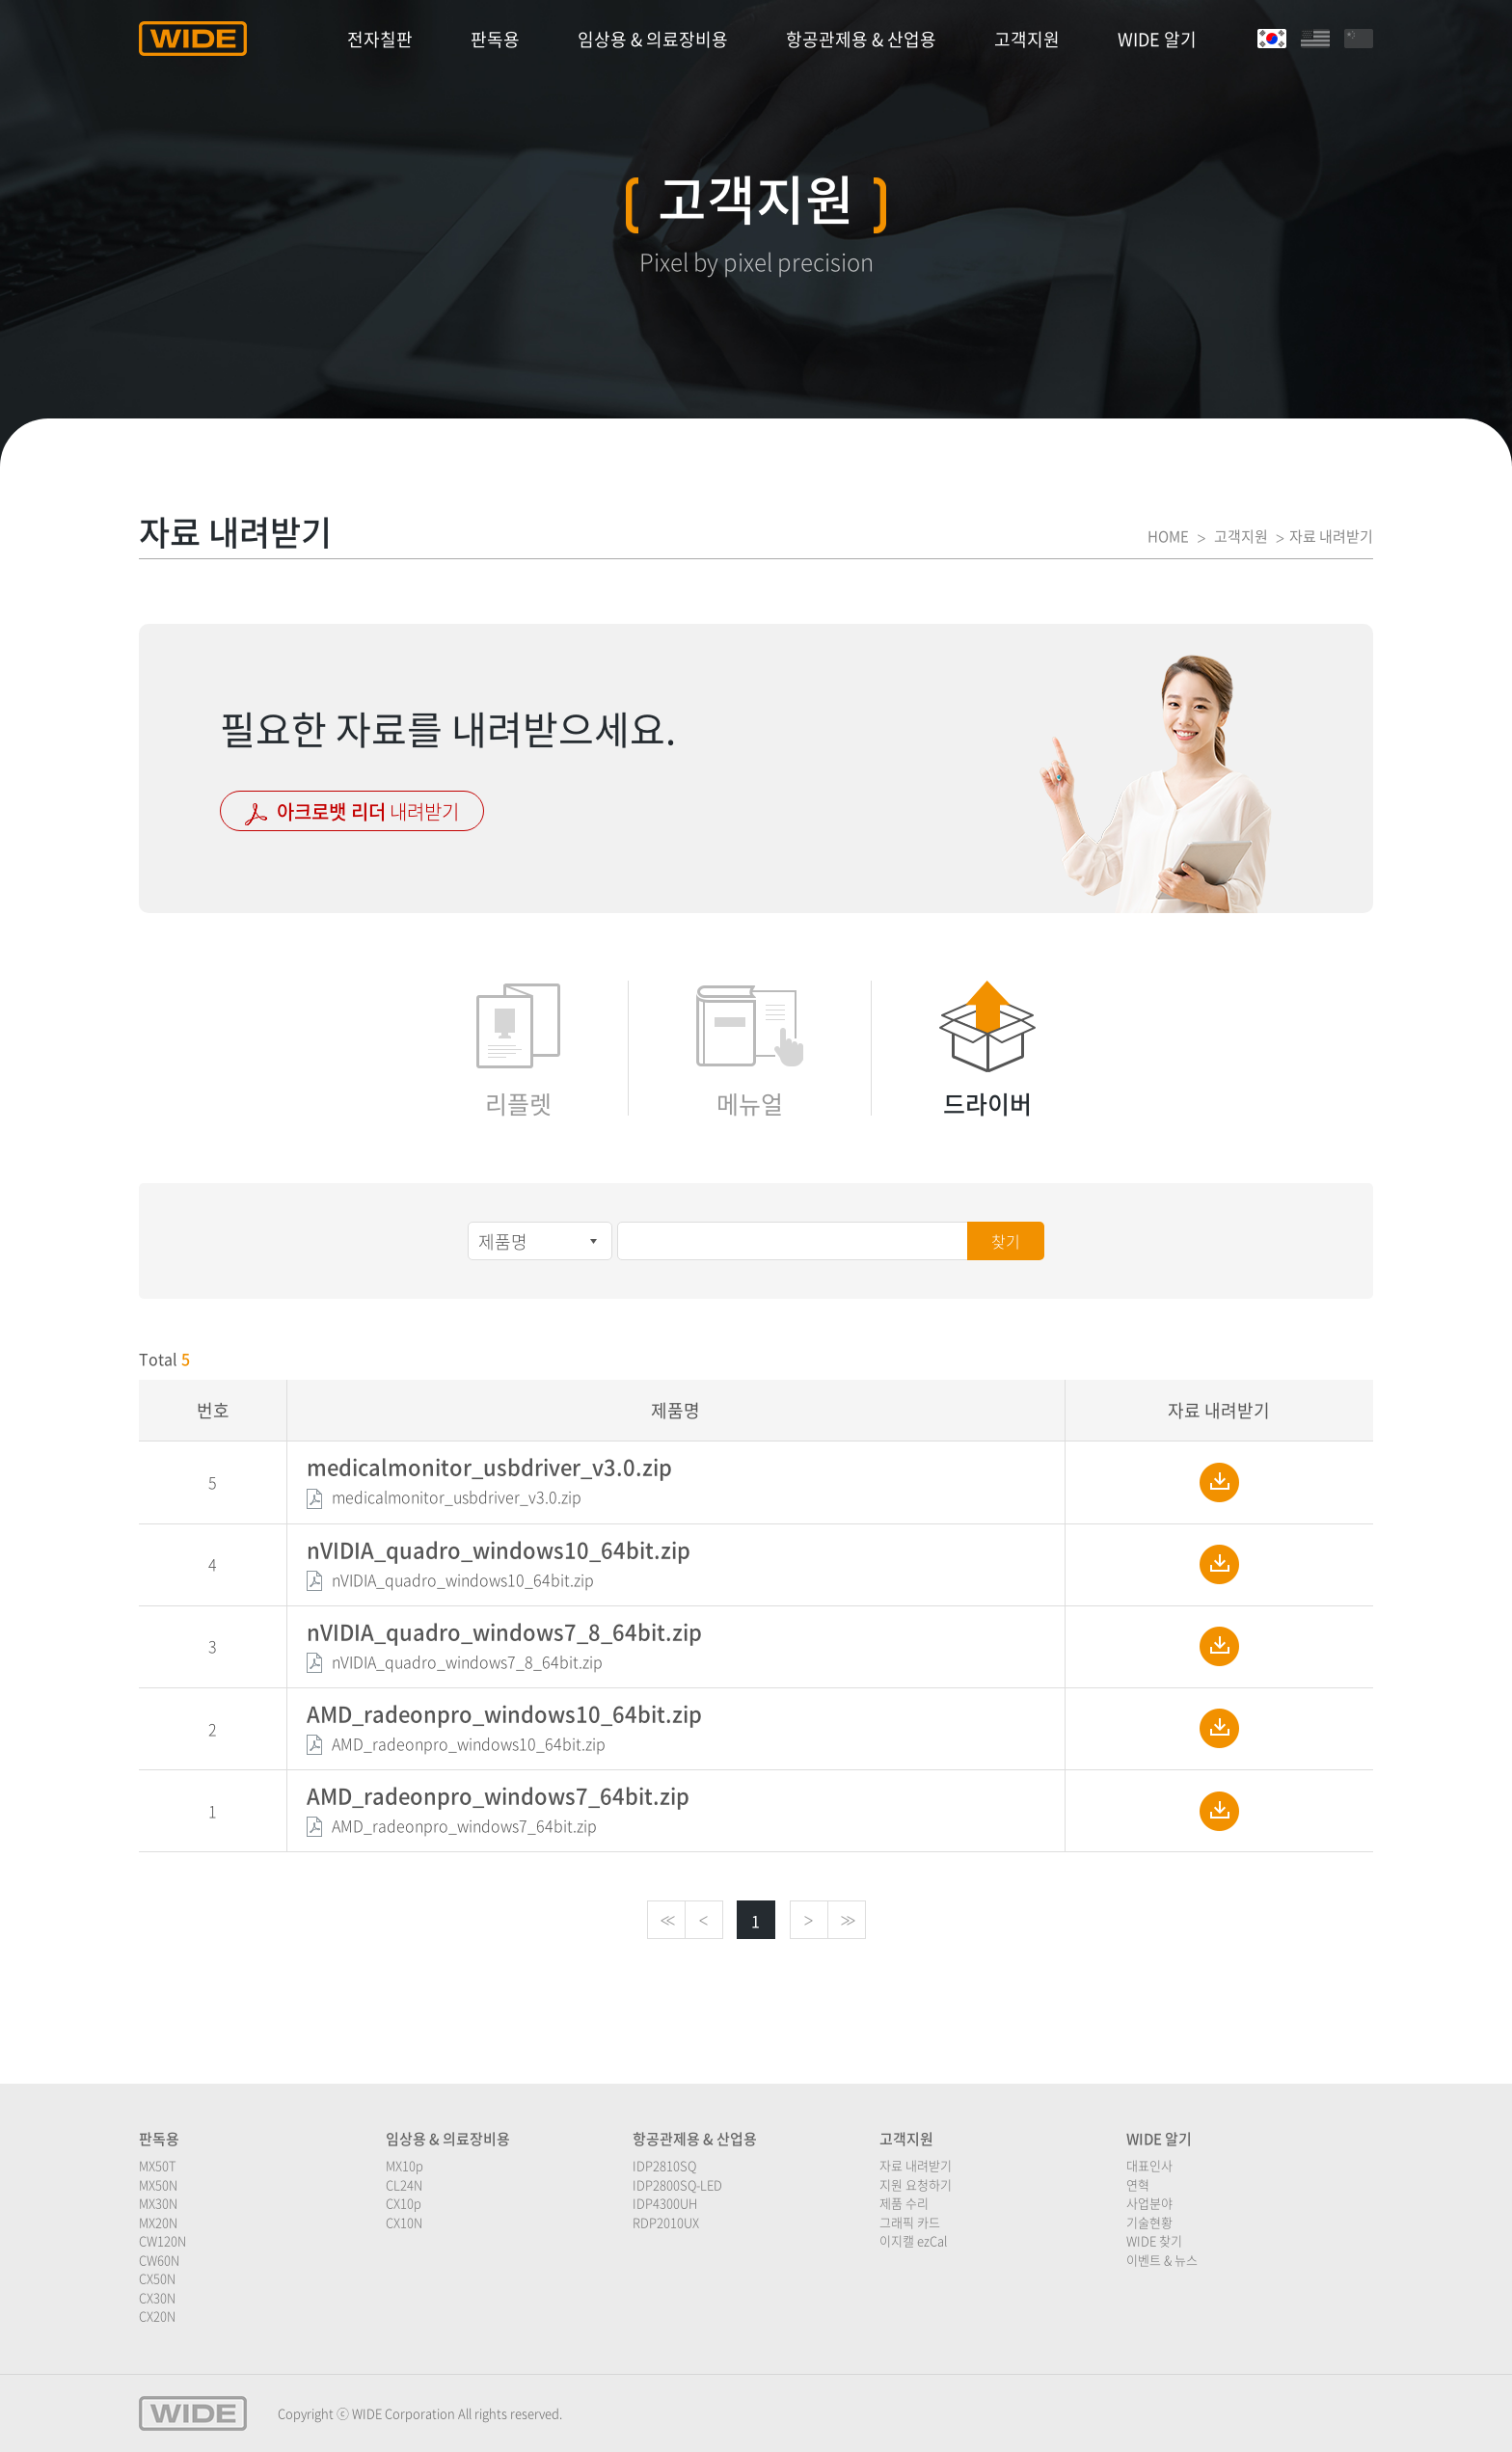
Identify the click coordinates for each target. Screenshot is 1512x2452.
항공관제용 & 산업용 (861, 39)
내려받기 (352, 811)
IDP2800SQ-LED (677, 2184)
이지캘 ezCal (913, 2240)
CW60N (159, 2259)
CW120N (162, 2240)
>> (846, 1920)
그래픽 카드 (909, 2222)
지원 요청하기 (915, 2184)
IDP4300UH (665, 2203)
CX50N (157, 2278)
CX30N (157, 2297)
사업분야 (1149, 2203)
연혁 (1137, 2184)
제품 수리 (904, 2203)
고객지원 (1027, 39)
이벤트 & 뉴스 (1162, 2259)
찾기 (1005, 1241)
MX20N (158, 2222)
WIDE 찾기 (1154, 2240)
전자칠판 (380, 39)
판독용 (495, 39)
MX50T (157, 2165)
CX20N (157, 2315)
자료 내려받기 (915, 2165)
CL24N (404, 2184)
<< (666, 1920)
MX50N (158, 2184)
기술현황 (1149, 2222)
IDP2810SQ (664, 2165)
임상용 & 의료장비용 (653, 39)
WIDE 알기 (1157, 39)
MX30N (158, 2203)
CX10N (404, 2222)
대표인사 (1149, 2165)
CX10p (403, 2203)
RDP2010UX (666, 2222)
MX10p (404, 2165)
